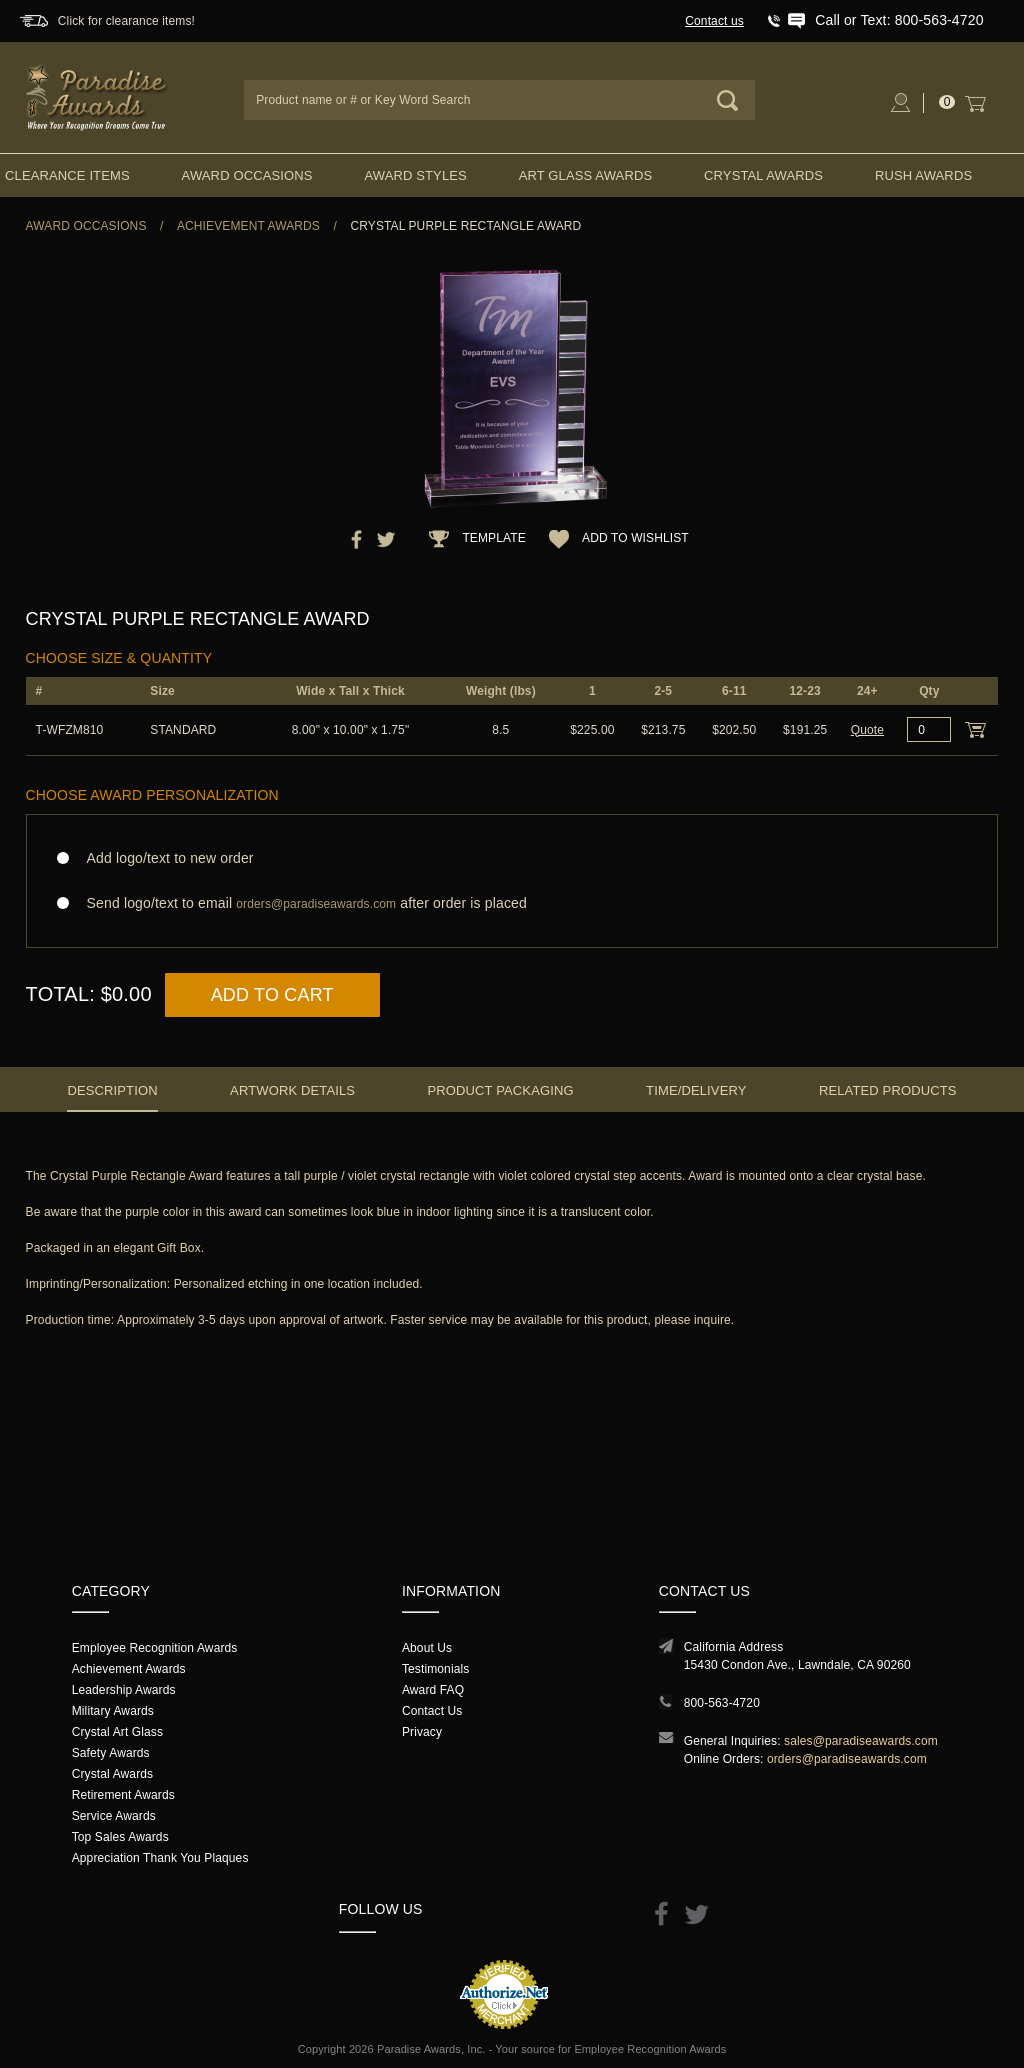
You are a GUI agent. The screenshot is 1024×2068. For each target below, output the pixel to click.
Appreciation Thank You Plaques (160, 1858)
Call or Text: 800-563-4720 (899, 20)
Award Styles (415, 175)
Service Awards (114, 1816)
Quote (867, 730)
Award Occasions (247, 175)
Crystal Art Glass (117, 1732)
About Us (427, 1648)
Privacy (422, 1732)
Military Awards (113, 1711)
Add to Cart (272, 995)
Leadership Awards (124, 1690)
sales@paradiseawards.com (861, 1741)
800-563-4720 (722, 1703)
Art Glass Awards (586, 175)
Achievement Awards (248, 226)
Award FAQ (433, 1690)
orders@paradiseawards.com (847, 1759)
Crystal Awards (763, 175)
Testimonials (435, 1669)
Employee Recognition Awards (155, 1648)
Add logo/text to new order (164, 858)
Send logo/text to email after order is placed (512, 903)
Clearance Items (67, 175)
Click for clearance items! (126, 21)
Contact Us (432, 1711)
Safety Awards (111, 1753)
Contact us (714, 21)
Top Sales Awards (120, 1837)
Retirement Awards (123, 1795)
